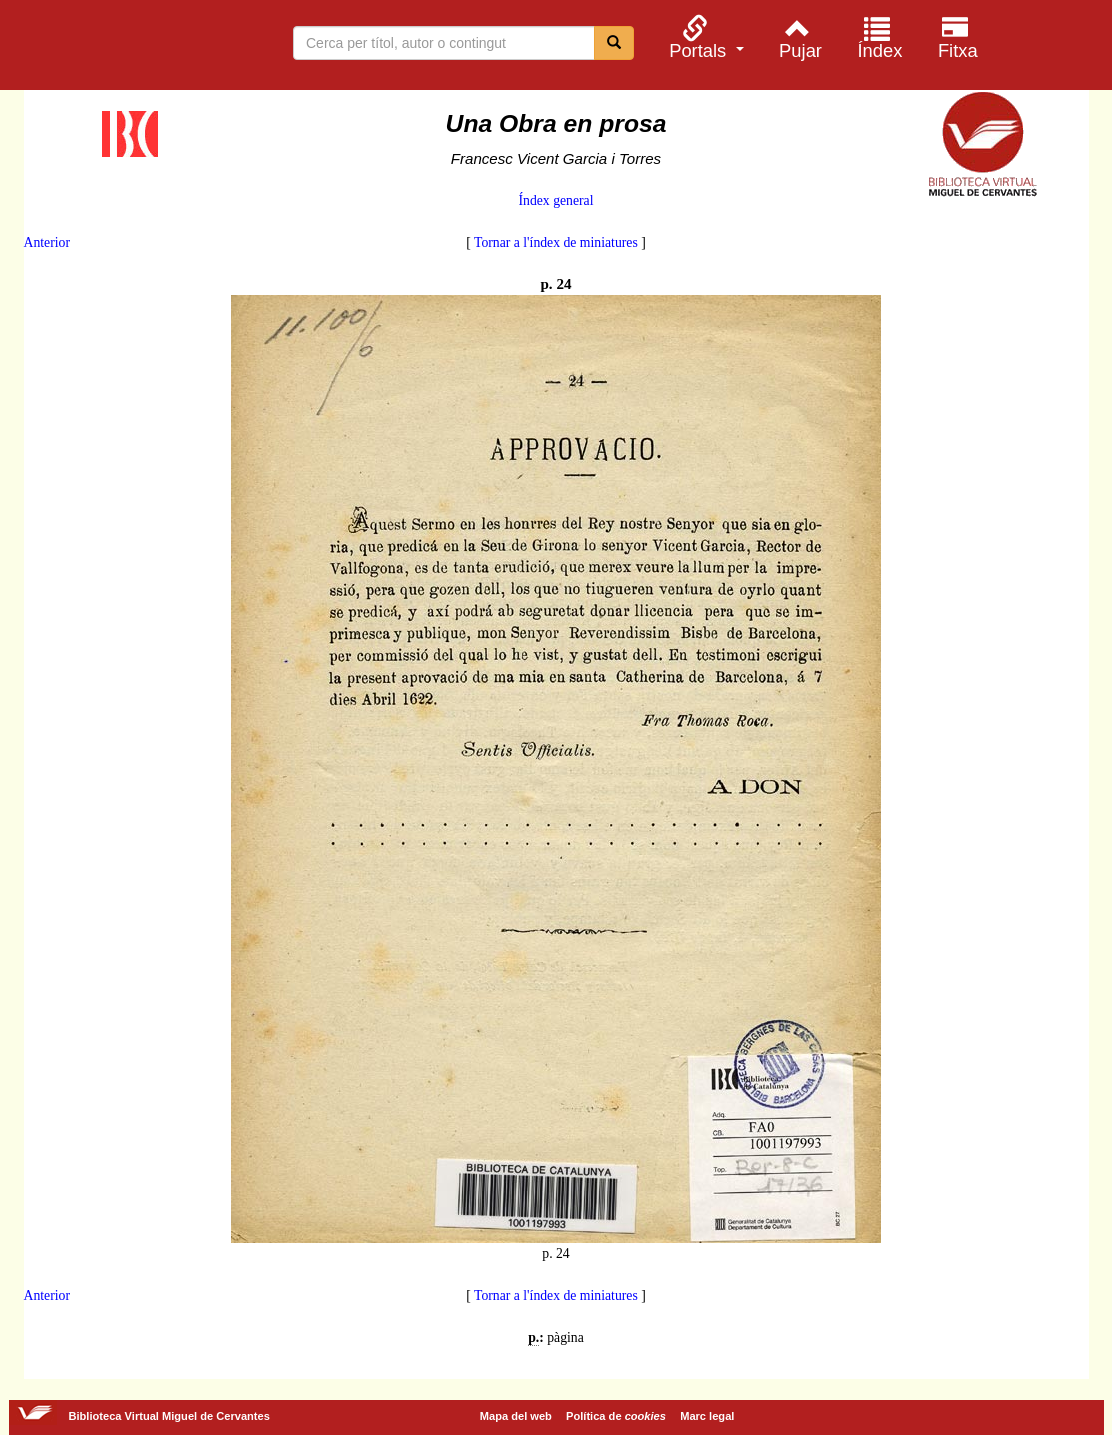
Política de (616, 1416)
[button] (704, 37)
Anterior (47, 242)
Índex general (555, 200)
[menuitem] (704, 37)
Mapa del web (516, 1416)
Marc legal (707, 1416)
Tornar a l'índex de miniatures (556, 242)
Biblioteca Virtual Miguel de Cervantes (120, 48)
